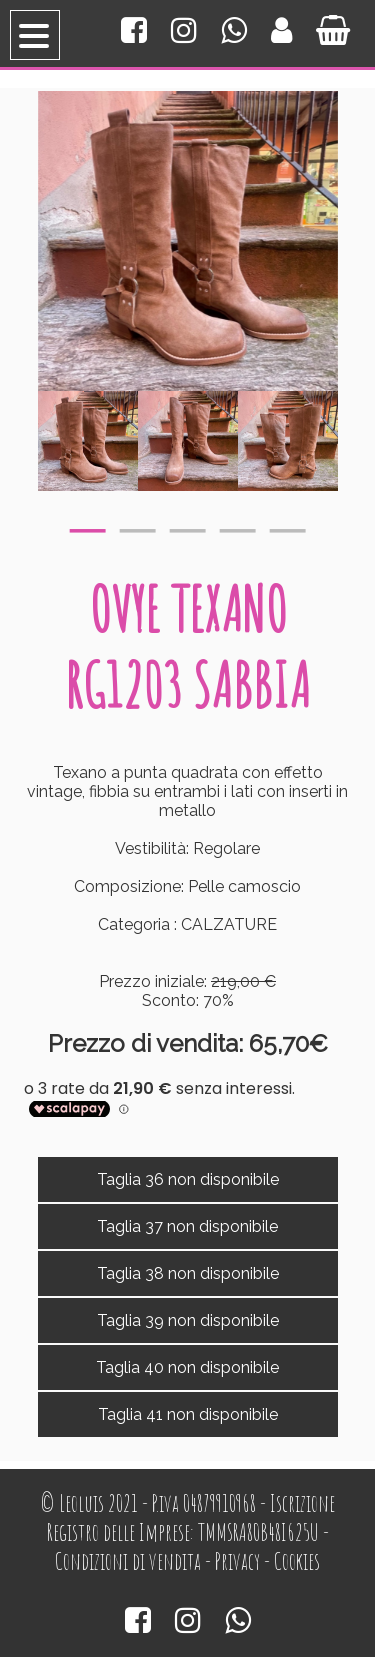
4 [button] (238, 526)
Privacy (237, 1561)
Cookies (297, 1561)
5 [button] (288, 526)
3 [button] (188, 526)
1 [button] (88, 526)
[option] (88, 441)
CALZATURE (229, 924)
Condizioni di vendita (128, 1561)
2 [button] (138, 526)
